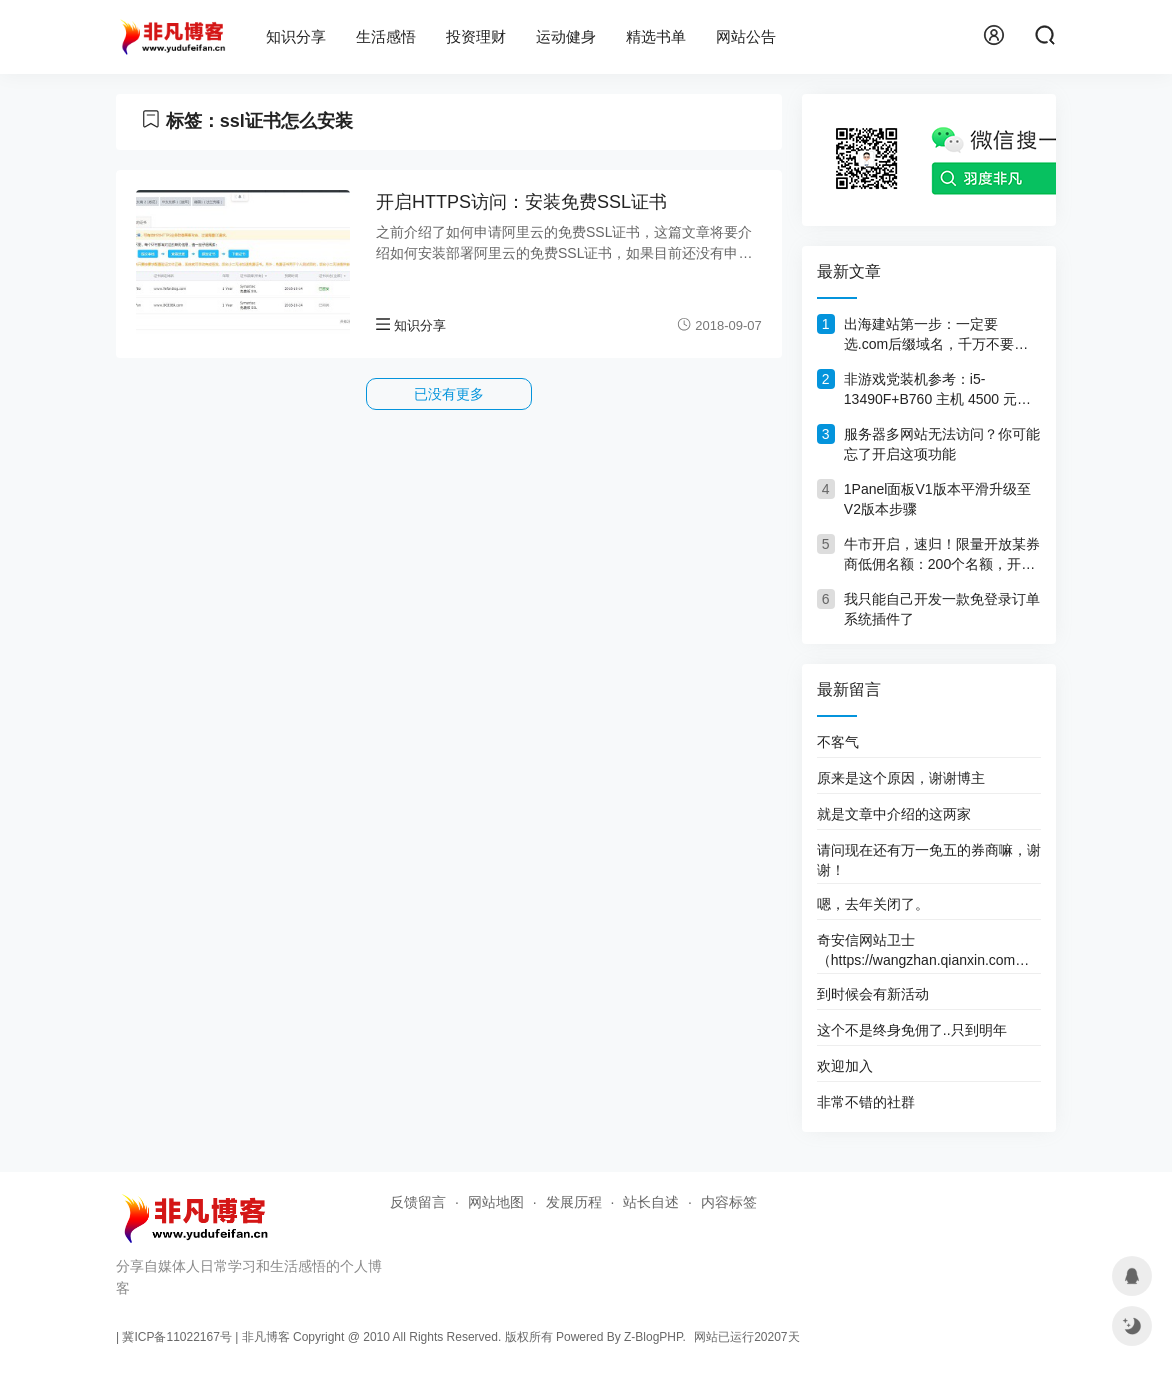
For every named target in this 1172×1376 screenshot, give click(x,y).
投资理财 (476, 36)
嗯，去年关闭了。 (873, 904)
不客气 (838, 742)
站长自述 (651, 1202)
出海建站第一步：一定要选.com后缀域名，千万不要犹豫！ (936, 335)
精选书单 (656, 36)
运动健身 (566, 36)
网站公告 (746, 36)
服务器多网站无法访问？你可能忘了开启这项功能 (942, 444)
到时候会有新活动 (873, 994)
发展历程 (574, 1202)
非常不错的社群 (866, 1102)
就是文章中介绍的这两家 (894, 814)
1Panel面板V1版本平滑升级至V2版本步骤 (937, 499)
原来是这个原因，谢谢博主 (901, 778)
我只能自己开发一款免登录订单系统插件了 (942, 609)
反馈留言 (418, 1202)
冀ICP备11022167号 (176, 1337)
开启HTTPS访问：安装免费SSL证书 (521, 202)
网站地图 (496, 1202)
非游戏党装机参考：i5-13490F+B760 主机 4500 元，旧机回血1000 (937, 390)
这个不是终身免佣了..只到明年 (912, 1030)
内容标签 (729, 1202)
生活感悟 (386, 36)
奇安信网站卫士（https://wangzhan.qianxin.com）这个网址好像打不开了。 (923, 950)
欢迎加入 (845, 1066)
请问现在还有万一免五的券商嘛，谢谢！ (929, 860)
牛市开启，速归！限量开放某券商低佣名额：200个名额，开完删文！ (942, 555)
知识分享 (296, 36)
